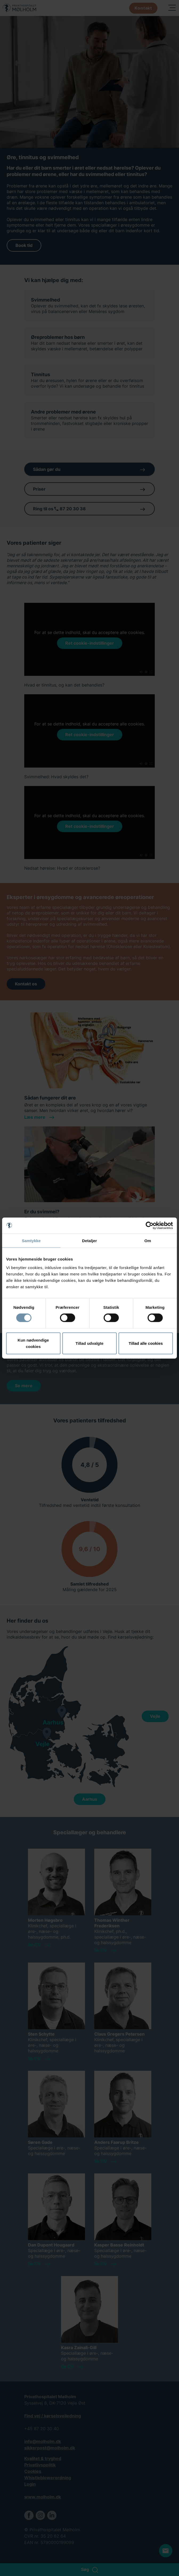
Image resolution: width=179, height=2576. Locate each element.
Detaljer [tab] (89, 1240)
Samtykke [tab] (31, 1240)
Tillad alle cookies (146, 1343)
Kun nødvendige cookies (33, 1343)
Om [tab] (147, 1240)
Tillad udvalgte (90, 1343)
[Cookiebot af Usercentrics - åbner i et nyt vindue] (149, 1226)
